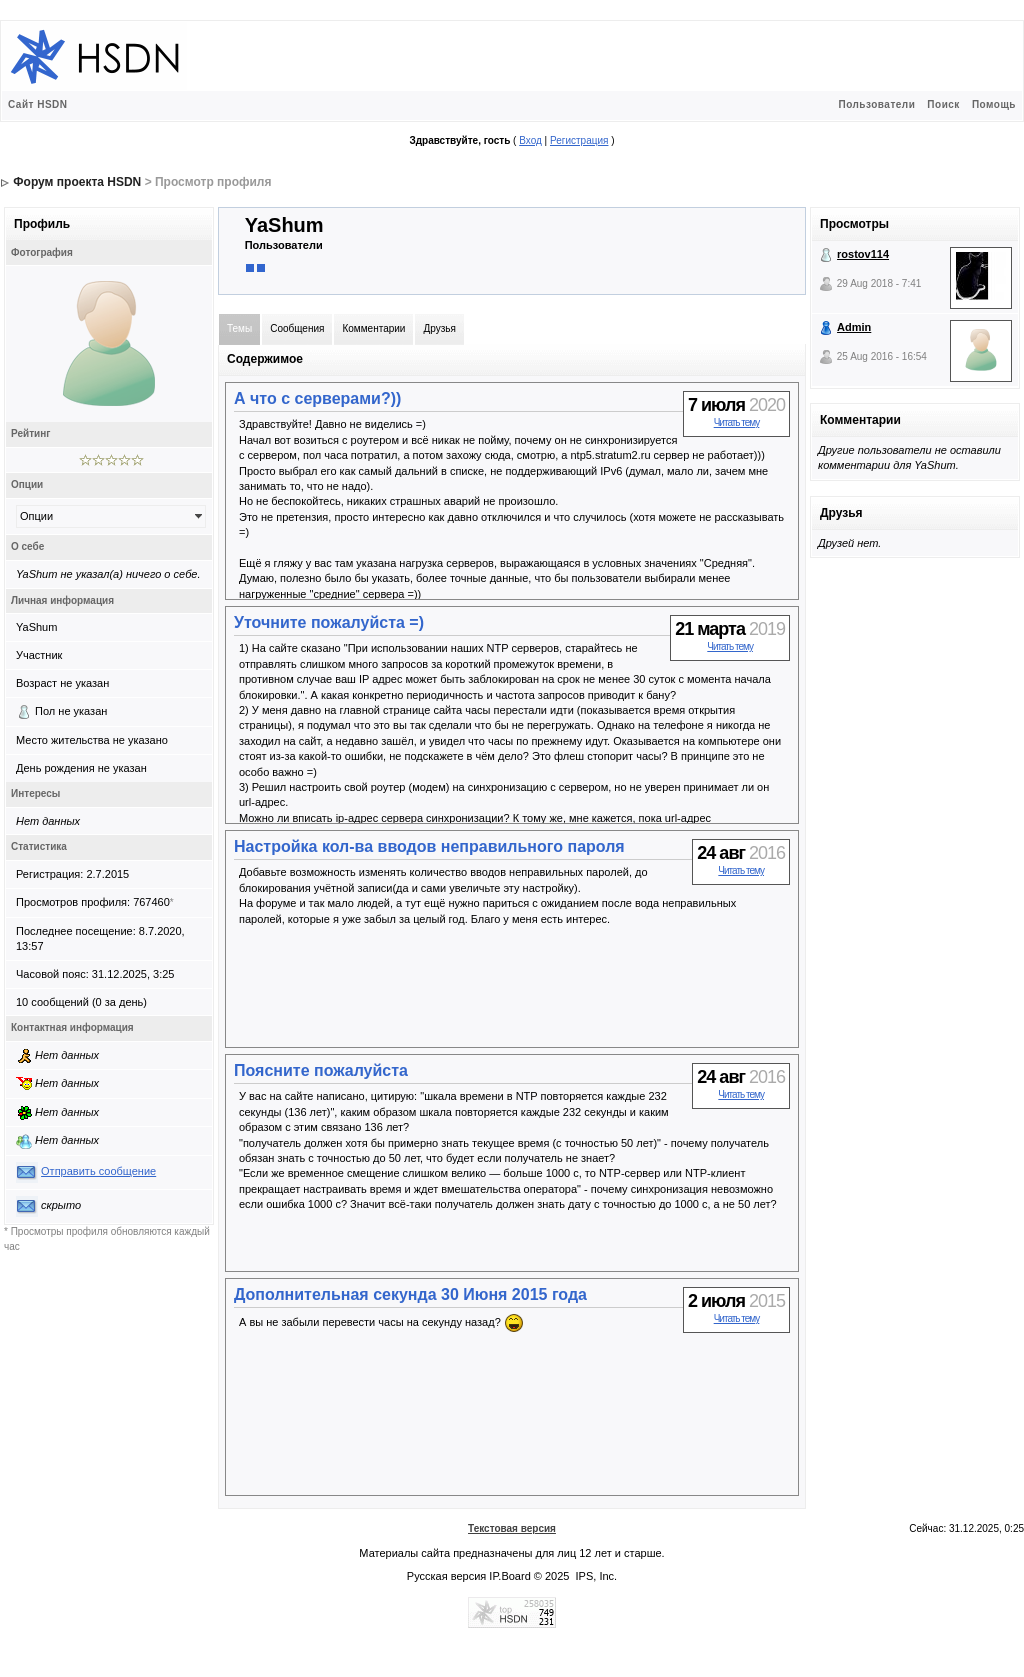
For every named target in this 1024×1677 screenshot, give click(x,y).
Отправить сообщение (98, 1171)
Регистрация (579, 140)
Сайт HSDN (38, 104)
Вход (530, 140)
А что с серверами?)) (317, 398)
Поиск (943, 104)
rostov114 (863, 254)
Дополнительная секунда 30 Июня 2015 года (410, 1294)
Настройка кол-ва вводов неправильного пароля (429, 846)
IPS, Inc (595, 1576)
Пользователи (876, 104)
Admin (854, 327)
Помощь (994, 104)
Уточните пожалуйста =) (329, 622)
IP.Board (509, 1576)
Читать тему (737, 422)
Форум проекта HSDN (77, 182)
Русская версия (446, 1576)
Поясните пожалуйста (321, 1070)
